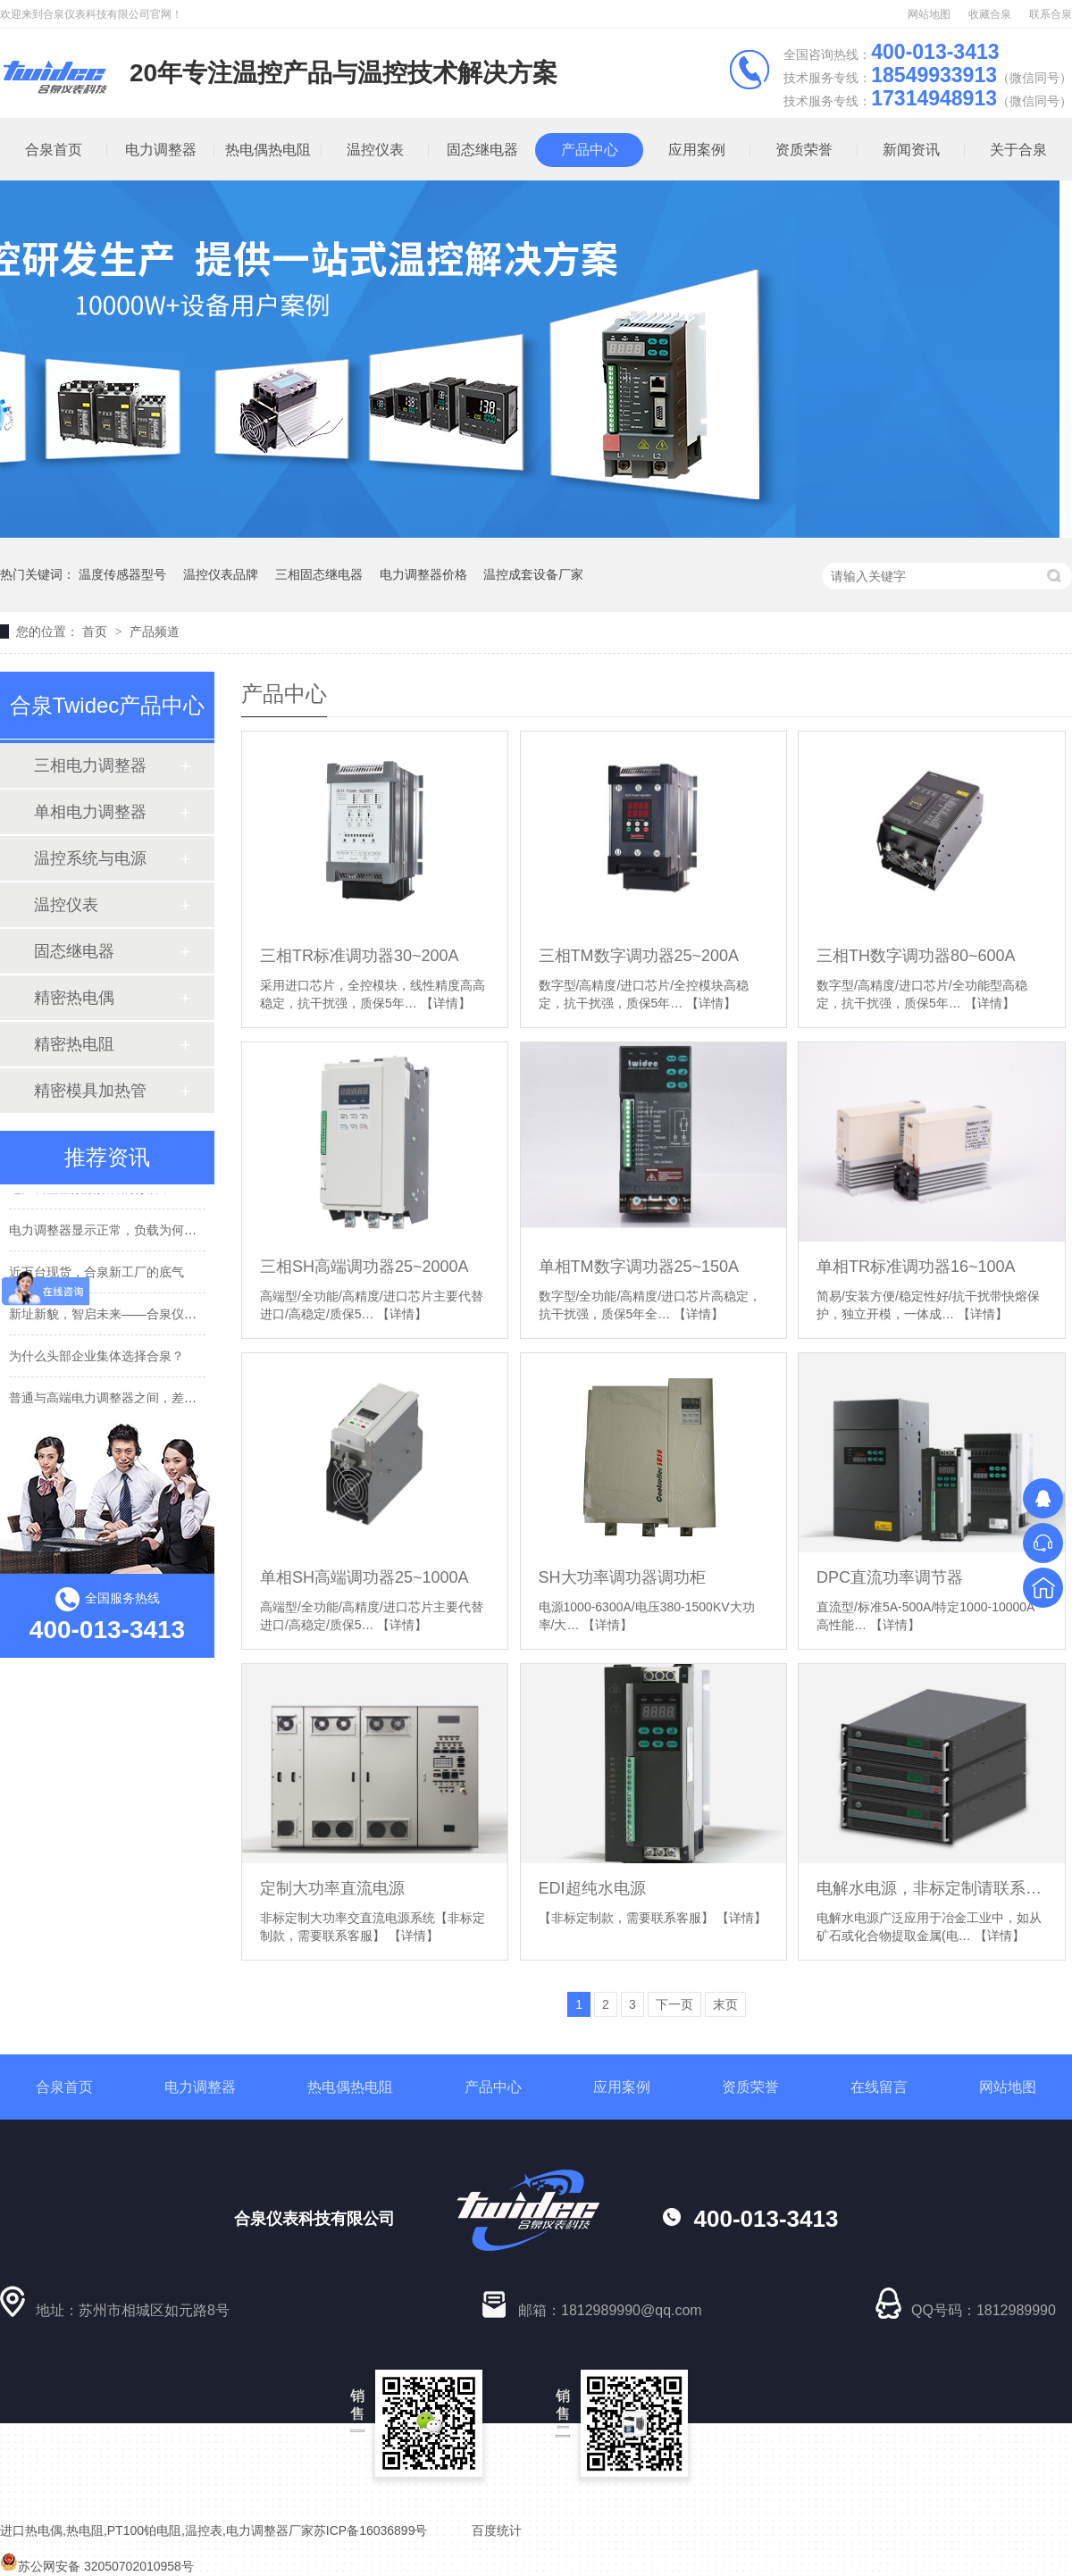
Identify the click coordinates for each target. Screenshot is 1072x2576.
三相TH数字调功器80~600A (916, 956)
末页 (725, 2004)
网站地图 (929, 14)
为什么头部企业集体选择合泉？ (96, 1358)
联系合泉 (1050, 14)
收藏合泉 (989, 14)
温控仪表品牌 (220, 574)
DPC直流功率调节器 (890, 1577)
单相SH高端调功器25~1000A (364, 1577)
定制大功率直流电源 (332, 1888)
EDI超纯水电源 (592, 1888)
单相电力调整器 (90, 812)
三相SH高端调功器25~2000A (364, 1266)
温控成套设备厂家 (533, 574)
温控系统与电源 (90, 858)
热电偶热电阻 (268, 149)
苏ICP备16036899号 (371, 2530)
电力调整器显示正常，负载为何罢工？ (115, 1232)
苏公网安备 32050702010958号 (97, 2566)
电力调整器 (161, 149)
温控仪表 (375, 149)
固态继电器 (482, 149)
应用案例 (696, 149)
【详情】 (446, 1003)
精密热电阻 (74, 1044)
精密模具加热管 (90, 1091)
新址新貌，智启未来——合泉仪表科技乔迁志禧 (140, 1316)
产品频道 (155, 631)
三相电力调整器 (90, 765)
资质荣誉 (804, 149)
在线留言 (879, 2087)
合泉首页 (64, 2087)
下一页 (674, 2004)
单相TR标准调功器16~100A (916, 1266)
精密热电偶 (74, 998)
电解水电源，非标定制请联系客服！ (931, 1888)
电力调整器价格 (423, 574)
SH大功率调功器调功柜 (622, 1577)
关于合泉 (1018, 149)
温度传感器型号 (122, 574)
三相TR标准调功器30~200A (359, 956)
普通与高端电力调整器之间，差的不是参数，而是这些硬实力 (178, 1400)
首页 (96, 631)
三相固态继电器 (319, 574)
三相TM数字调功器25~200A (639, 956)
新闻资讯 (911, 149)
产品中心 (589, 149)
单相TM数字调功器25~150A (639, 1266)
